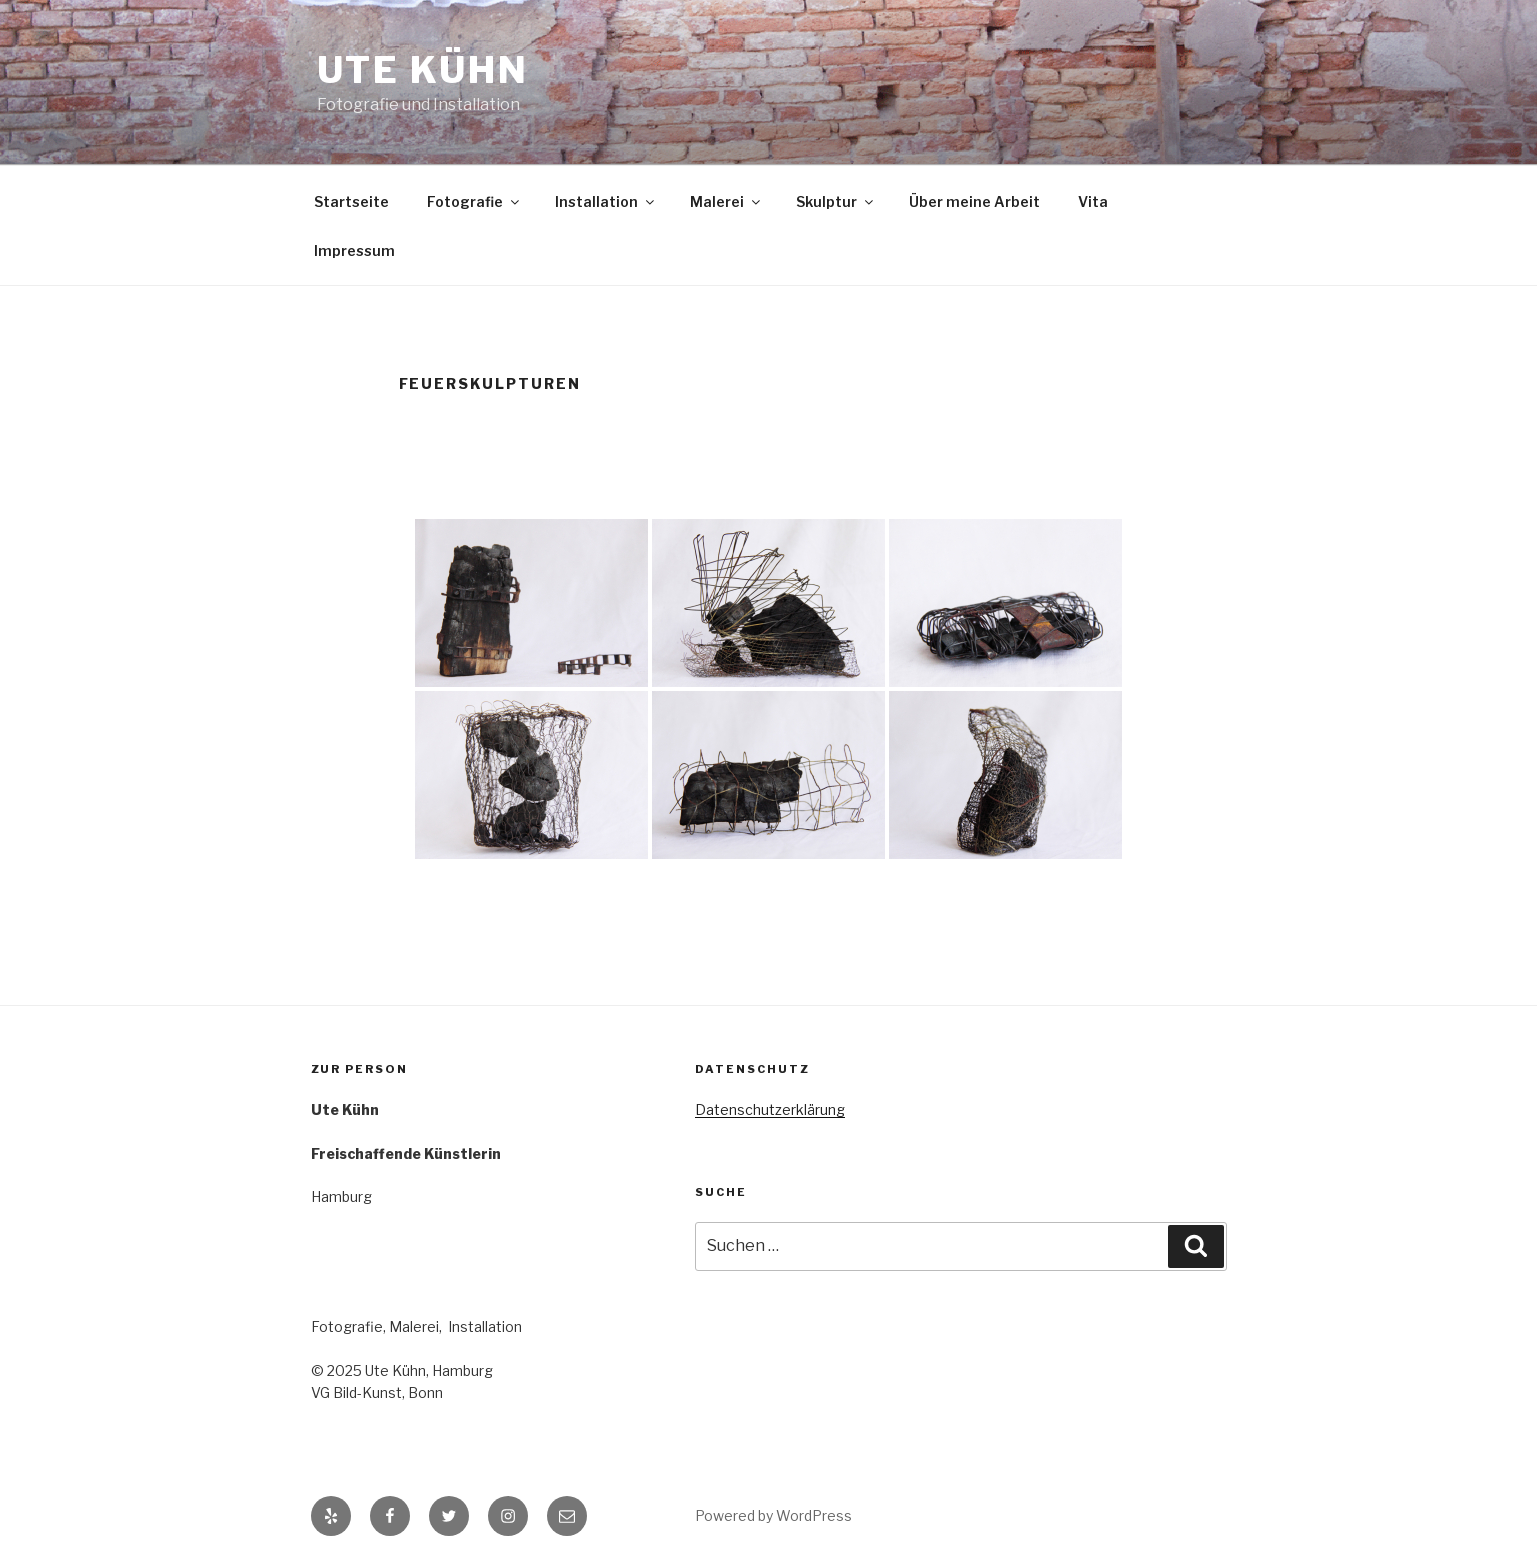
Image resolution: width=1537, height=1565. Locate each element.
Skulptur (836, 201)
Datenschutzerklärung (770, 1109)
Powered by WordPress (773, 1515)
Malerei (726, 201)
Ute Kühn (423, 70)
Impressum (354, 250)
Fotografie (474, 201)
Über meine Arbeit (974, 201)
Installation (606, 201)
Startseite (351, 201)
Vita (1093, 201)
